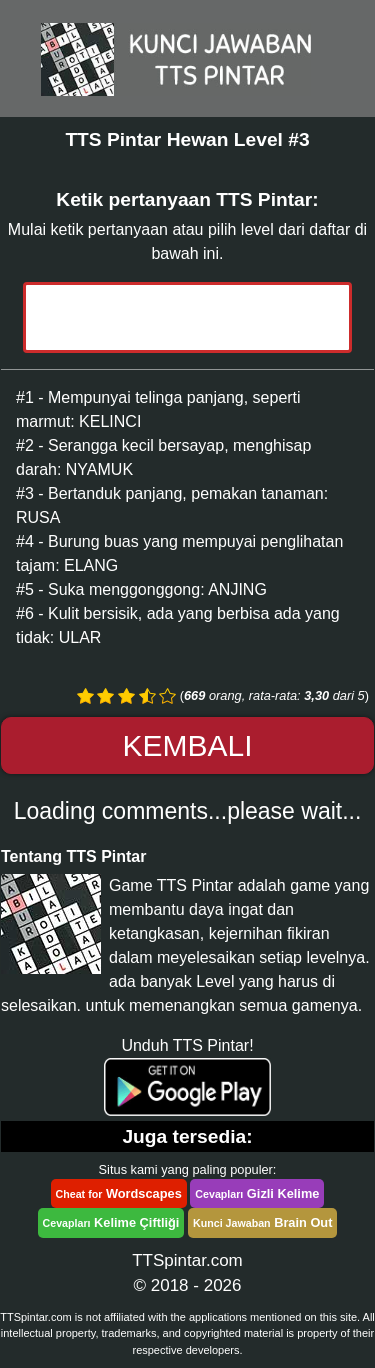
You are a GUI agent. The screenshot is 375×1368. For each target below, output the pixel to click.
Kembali (187, 745)
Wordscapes (119, 1193)
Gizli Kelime (257, 1193)
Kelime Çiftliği (111, 1222)
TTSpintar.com (187, 1260)
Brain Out (262, 1222)
